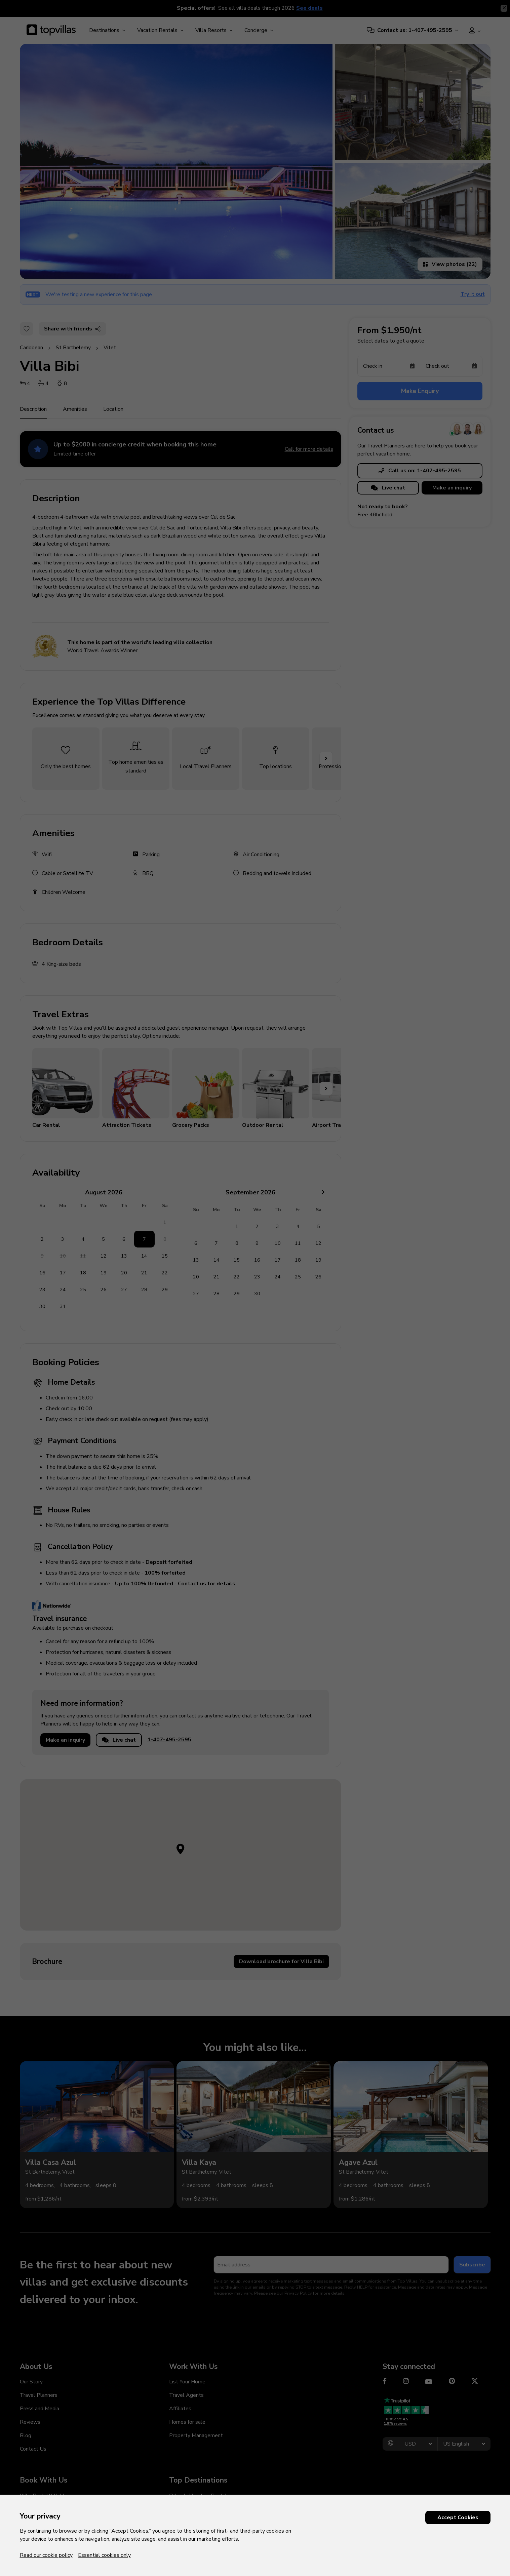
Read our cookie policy (46, 2555)
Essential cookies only (104, 2555)
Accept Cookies (457, 2517)
